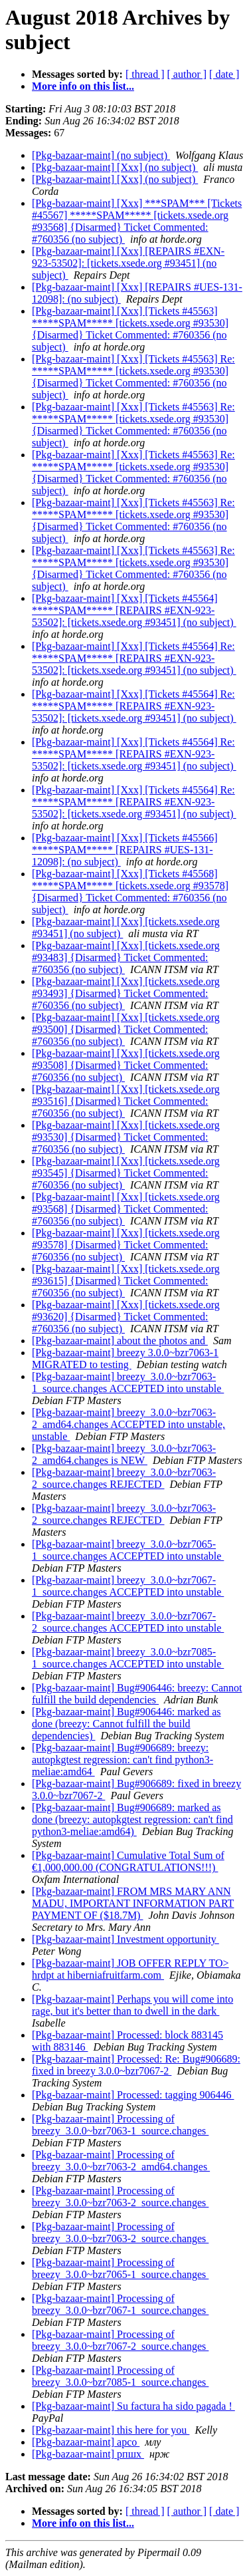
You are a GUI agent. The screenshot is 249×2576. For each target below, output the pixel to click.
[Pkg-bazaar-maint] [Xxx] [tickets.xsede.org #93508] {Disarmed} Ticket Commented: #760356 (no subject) (126, 1065)
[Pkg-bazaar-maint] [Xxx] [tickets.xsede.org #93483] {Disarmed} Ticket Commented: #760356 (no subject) (126, 957)
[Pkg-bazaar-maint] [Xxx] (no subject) (115, 167)
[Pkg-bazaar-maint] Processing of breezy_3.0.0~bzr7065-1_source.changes (120, 2268)
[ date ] (224, 74)
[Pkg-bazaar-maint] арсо (85, 2442)
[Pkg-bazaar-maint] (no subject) (101, 155)
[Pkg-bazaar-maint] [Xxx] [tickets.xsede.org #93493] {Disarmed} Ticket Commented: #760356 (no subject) (126, 993)
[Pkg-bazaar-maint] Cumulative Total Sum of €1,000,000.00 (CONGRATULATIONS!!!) (128, 1861)
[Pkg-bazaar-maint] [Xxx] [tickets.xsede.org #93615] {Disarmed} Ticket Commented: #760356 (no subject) (126, 1280)
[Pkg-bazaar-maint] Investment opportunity (125, 1939)
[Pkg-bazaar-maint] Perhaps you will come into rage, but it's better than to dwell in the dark (132, 2005)
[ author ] (187, 74)
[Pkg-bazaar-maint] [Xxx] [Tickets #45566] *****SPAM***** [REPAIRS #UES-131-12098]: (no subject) (124, 849)
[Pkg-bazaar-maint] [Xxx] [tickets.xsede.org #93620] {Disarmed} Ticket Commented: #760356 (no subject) (126, 1316)
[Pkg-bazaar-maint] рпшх (88, 2454)
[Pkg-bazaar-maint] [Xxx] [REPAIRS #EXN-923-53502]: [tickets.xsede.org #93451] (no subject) (128, 263)
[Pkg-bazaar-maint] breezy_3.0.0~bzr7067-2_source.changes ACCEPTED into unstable (128, 1622)
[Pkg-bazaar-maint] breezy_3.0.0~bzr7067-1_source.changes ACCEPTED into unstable (128, 1586)
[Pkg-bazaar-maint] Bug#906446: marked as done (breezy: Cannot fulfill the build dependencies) (126, 1723)
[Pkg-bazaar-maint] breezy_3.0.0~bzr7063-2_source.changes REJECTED (124, 1478)
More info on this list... (83, 86)
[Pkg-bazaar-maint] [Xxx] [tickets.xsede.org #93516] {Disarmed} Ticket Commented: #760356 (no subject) (126, 1101)
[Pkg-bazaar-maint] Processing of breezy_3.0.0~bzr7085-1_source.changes (120, 2376)
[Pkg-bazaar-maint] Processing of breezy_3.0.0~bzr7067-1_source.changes (120, 2304)
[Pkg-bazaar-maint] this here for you (110, 2430)
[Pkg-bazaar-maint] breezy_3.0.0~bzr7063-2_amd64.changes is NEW (124, 1454)
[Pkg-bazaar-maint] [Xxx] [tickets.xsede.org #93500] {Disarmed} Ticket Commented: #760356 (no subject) (126, 1029)
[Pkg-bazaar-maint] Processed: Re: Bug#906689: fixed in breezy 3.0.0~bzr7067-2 (136, 2064)
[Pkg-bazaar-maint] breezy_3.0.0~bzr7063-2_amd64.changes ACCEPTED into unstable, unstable (128, 1424)
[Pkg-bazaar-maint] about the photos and (120, 1340)
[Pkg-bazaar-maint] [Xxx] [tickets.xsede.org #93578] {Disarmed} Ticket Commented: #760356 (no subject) (126, 1244)
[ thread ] (145, 74)
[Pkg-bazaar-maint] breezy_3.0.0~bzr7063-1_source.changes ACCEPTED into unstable (128, 1382)
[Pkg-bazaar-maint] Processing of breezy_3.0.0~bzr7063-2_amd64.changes (121, 2160)
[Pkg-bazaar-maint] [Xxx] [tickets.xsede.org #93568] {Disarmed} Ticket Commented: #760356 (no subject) (126, 1208)
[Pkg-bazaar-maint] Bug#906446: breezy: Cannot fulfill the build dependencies (137, 1693)
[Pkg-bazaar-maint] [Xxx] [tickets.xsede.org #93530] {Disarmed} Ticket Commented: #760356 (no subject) (126, 1137)
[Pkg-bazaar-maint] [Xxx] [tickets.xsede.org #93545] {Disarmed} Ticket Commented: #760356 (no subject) (126, 1173)
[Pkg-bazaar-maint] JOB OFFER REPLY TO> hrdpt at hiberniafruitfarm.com (130, 1969)
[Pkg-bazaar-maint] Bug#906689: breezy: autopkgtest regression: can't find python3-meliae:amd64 (122, 1759)
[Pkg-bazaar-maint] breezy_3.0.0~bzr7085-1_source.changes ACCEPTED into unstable (128, 1657)
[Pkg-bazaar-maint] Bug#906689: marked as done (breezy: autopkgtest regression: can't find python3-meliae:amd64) (132, 1819)
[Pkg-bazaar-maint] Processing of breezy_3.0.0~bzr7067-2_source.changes (120, 2340)
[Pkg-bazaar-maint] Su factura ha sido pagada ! (133, 2406)
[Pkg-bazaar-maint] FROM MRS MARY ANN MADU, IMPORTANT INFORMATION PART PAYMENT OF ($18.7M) (133, 1903)
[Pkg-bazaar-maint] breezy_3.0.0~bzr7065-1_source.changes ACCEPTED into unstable (128, 1550)
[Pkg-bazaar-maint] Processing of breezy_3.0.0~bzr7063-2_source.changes (120, 2196)
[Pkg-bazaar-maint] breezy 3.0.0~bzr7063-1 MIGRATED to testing (125, 1358)
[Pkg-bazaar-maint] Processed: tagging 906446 (133, 2094)
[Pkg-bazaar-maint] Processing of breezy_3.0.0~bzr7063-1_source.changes (120, 2124)
